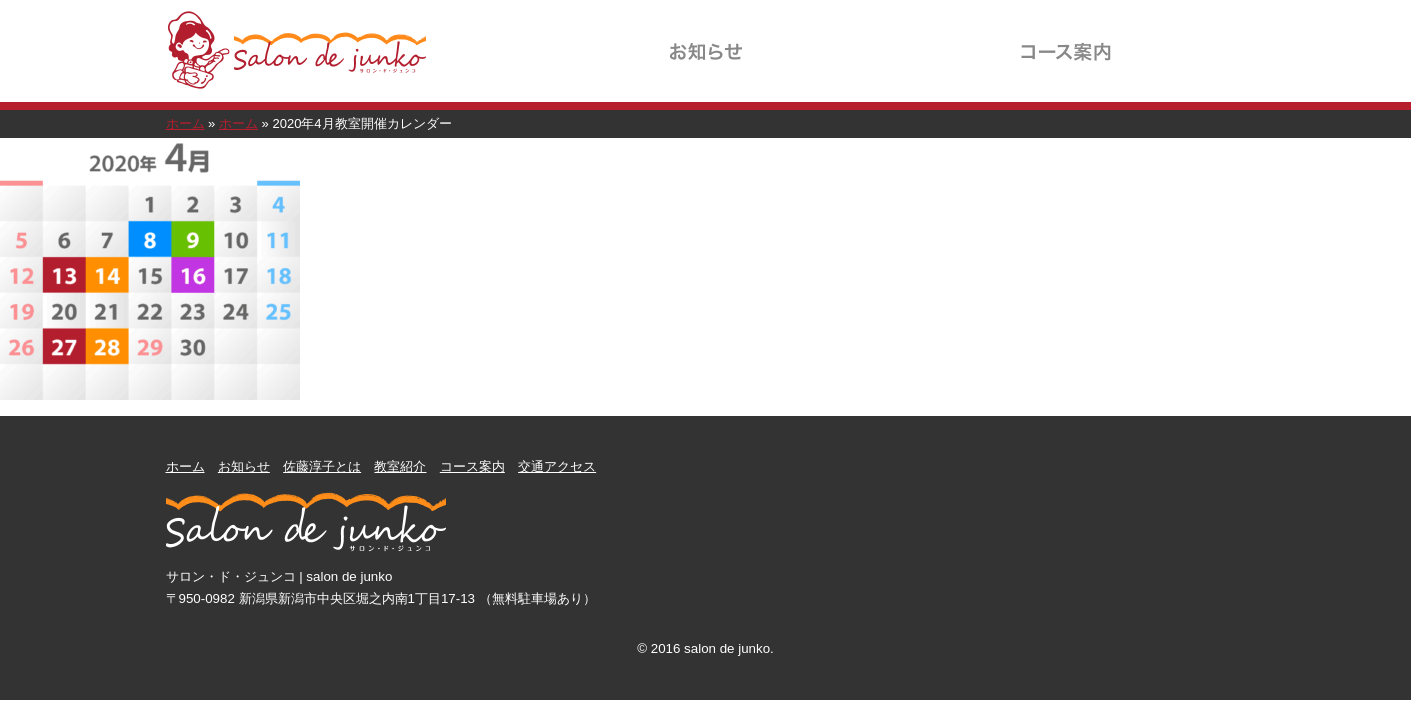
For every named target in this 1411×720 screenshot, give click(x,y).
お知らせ (706, 38)
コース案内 (1066, 38)
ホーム (185, 123)
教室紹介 (946, 38)
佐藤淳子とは (826, 38)
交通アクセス (1186, 38)
